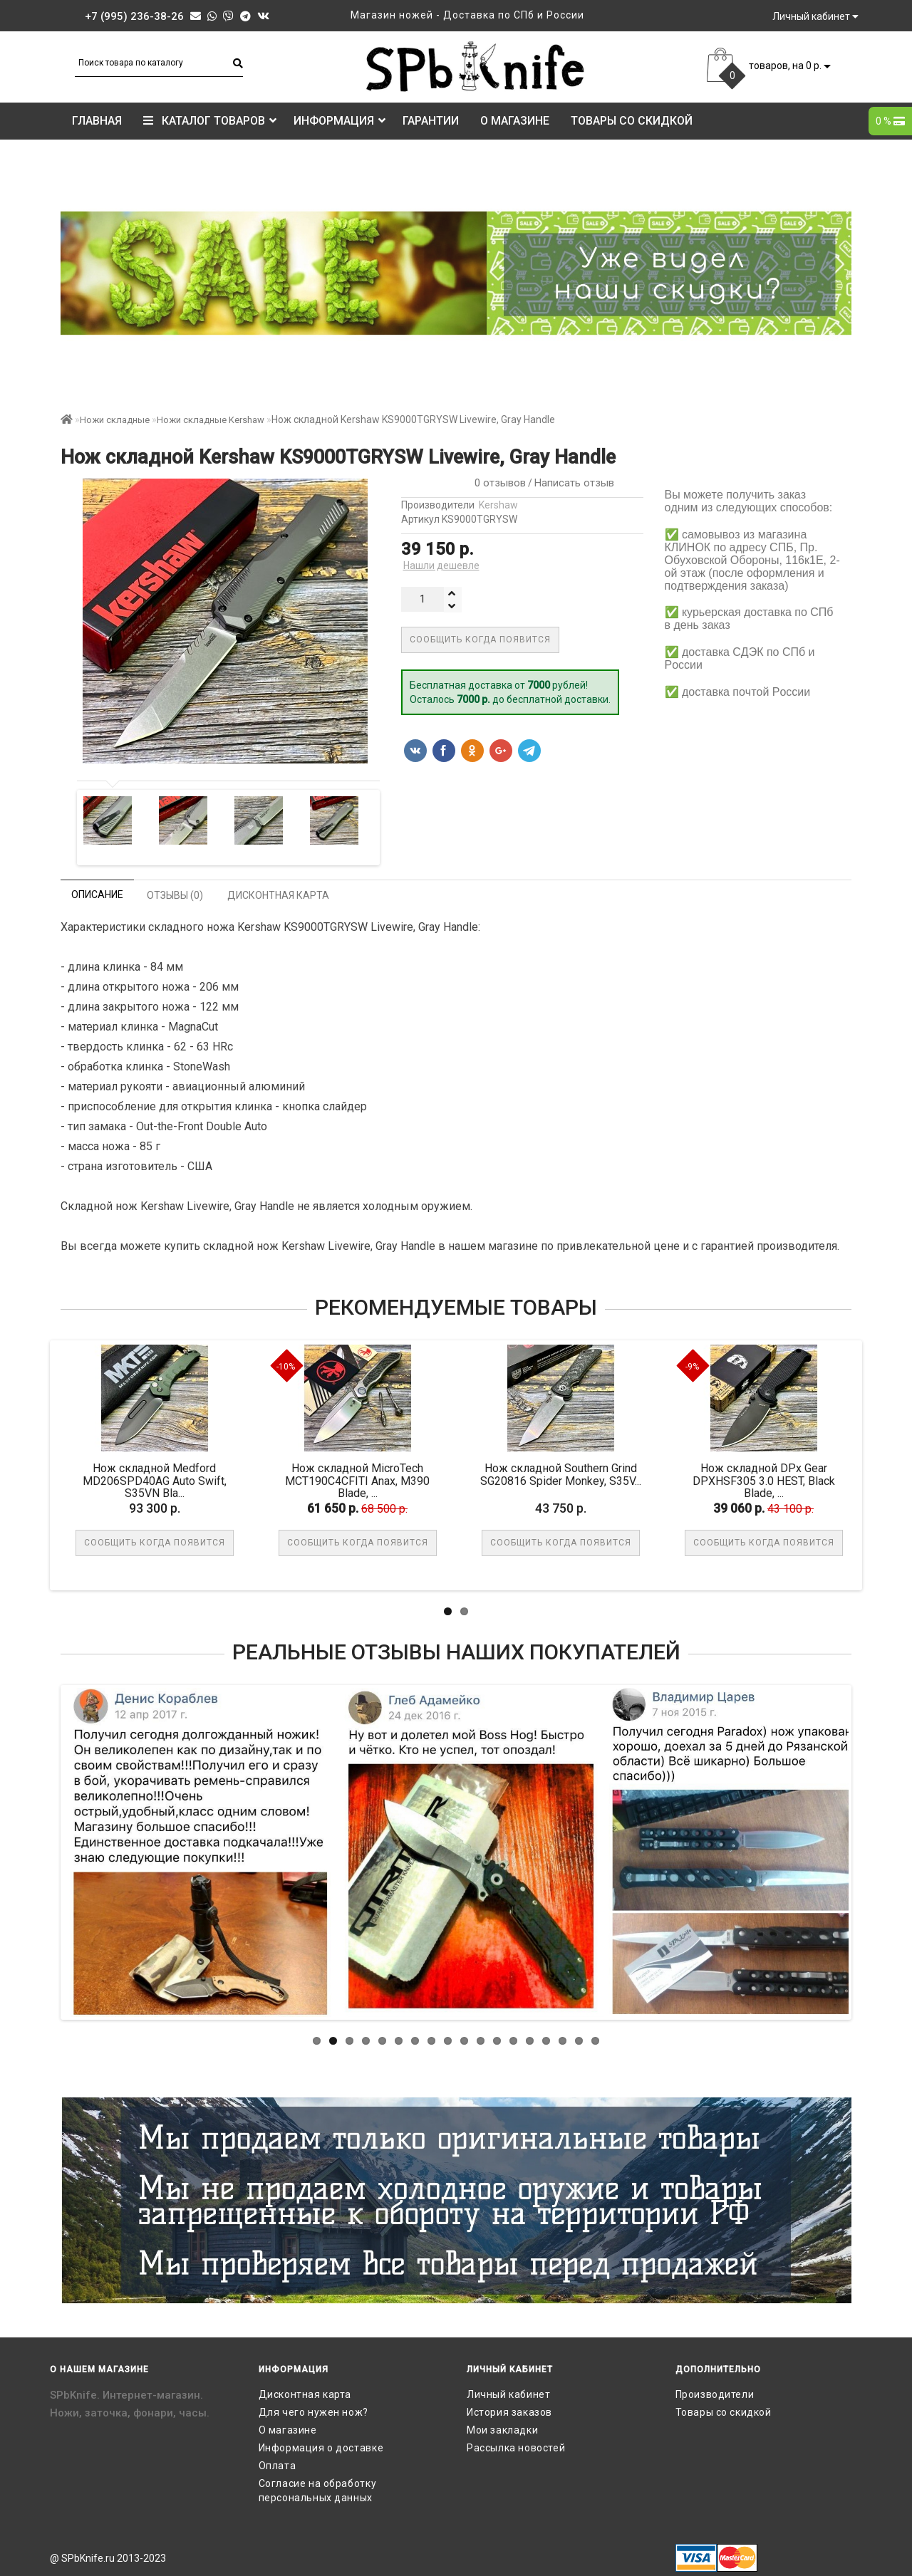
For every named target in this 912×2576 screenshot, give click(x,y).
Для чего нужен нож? (313, 2412)
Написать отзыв (574, 482)
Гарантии (431, 120)
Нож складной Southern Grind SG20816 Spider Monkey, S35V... (562, 1474)
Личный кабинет (508, 2394)
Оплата (277, 2465)
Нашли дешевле (441, 565)
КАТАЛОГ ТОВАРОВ (209, 120)
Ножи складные (115, 419)
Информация (339, 120)
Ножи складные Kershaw (210, 419)
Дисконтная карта (305, 2394)
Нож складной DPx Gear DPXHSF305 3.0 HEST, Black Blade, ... (766, 1480)
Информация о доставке (321, 2448)
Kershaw (498, 505)
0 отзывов (497, 482)
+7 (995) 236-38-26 (134, 16)
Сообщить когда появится (480, 640)
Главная (97, 120)
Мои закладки (502, 2430)
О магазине (514, 120)
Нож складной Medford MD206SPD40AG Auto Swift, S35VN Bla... (157, 1480)
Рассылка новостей (516, 2448)
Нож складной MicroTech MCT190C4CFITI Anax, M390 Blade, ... (359, 1480)
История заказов (509, 2412)
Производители (715, 2394)
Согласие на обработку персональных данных (318, 2490)
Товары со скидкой (632, 120)
